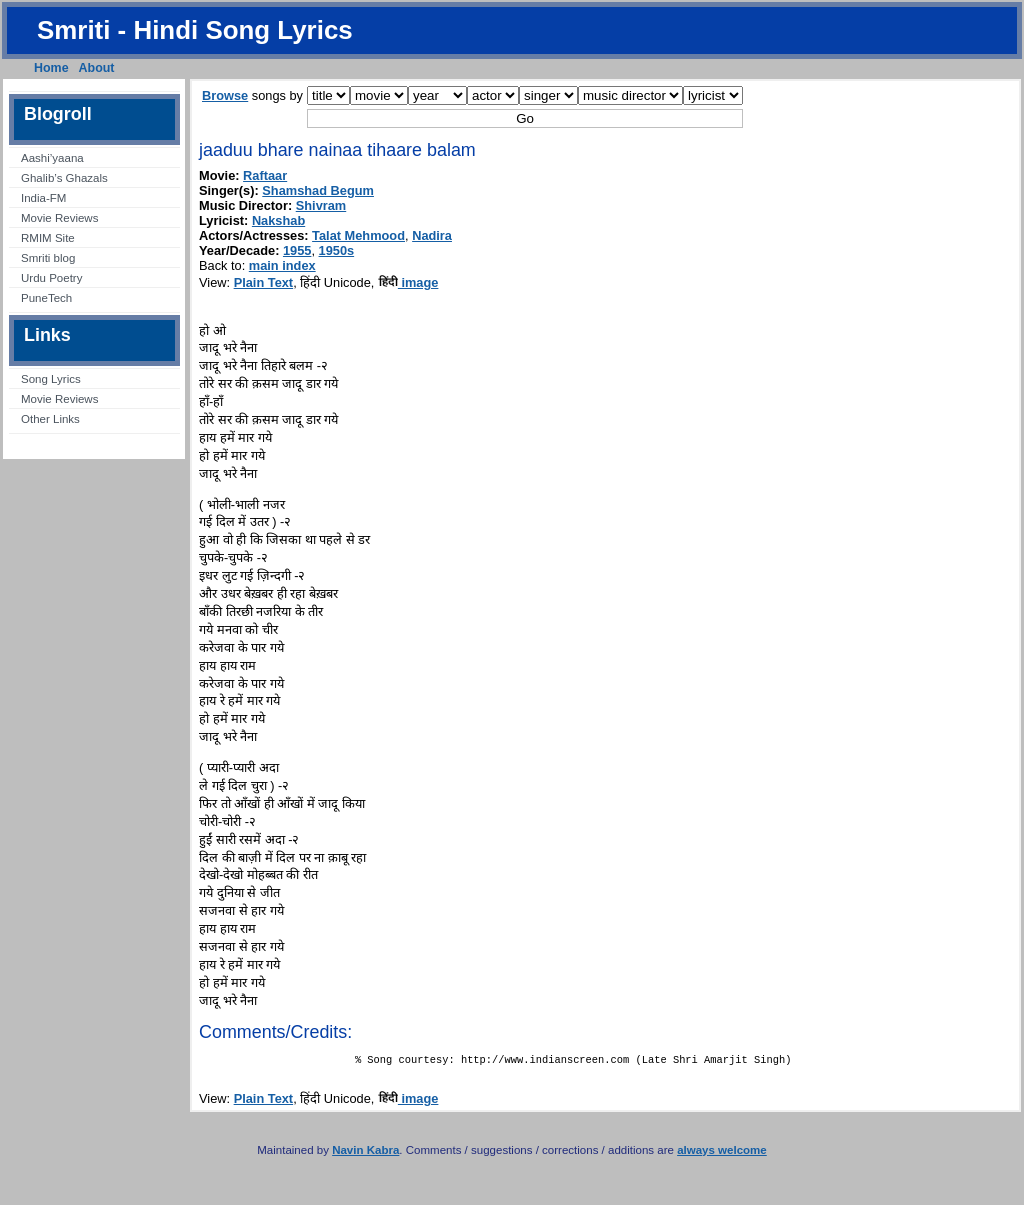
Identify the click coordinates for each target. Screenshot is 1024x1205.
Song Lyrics (51, 379)
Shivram (321, 205)
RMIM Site (48, 238)
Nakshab (278, 220)
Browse (225, 95)
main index (282, 265)
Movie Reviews (59, 218)
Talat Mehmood (358, 235)
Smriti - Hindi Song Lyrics (195, 30)
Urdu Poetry (51, 278)
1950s (337, 250)
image (408, 282)
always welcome (722, 1154)
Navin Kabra (365, 1154)
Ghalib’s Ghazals (64, 178)
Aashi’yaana (52, 158)
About (97, 68)
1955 (297, 250)
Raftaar (265, 175)
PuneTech (46, 298)
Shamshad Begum (318, 190)
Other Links (50, 419)
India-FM (43, 198)
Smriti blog (48, 258)
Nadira (432, 235)
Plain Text (264, 282)
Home (51, 68)
